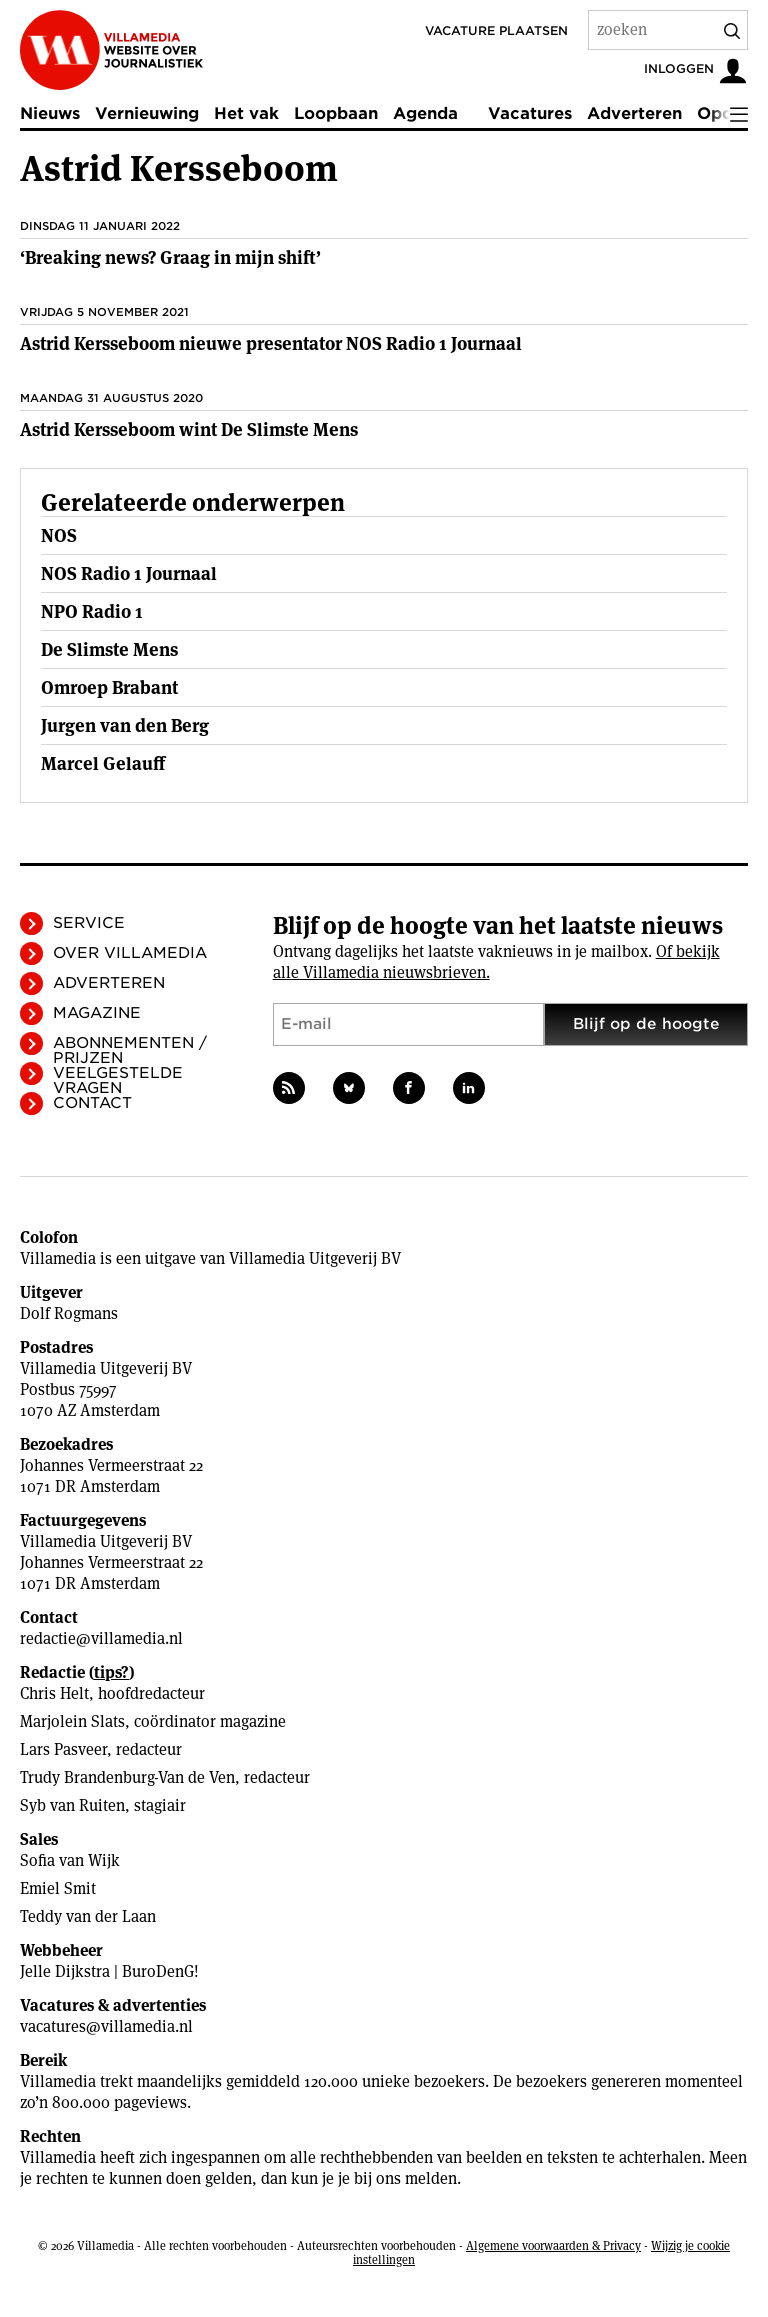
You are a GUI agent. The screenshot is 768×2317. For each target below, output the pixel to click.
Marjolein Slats (72, 1721)
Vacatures (530, 113)
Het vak (246, 113)
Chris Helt (54, 1693)
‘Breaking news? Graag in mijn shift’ (170, 257)
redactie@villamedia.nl (101, 1638)
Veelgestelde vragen (118, 1080)
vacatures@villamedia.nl (106, 2026)
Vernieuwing (147, 113)
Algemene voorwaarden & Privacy (553, 2245)
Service (89, 923)
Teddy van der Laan (88, 1916)
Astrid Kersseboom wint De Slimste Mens (189, 429)
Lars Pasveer (63, 1749)
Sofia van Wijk (70, 1860)
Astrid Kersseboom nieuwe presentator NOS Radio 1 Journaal (271, 343)
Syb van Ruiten (72, 1805)
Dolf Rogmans (69, 1313)
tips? (111, 1672)
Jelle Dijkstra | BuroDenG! (109, 1971)
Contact (92, 1103)
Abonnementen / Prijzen (130, 1050)
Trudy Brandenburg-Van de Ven (127, 1777)
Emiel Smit (58, 1888)
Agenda (425, 113)
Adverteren (634, 113)
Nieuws (50, 113)
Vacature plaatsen (496, 30)
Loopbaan (336, 113)
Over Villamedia (130, 953)
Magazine (97, 1013)
